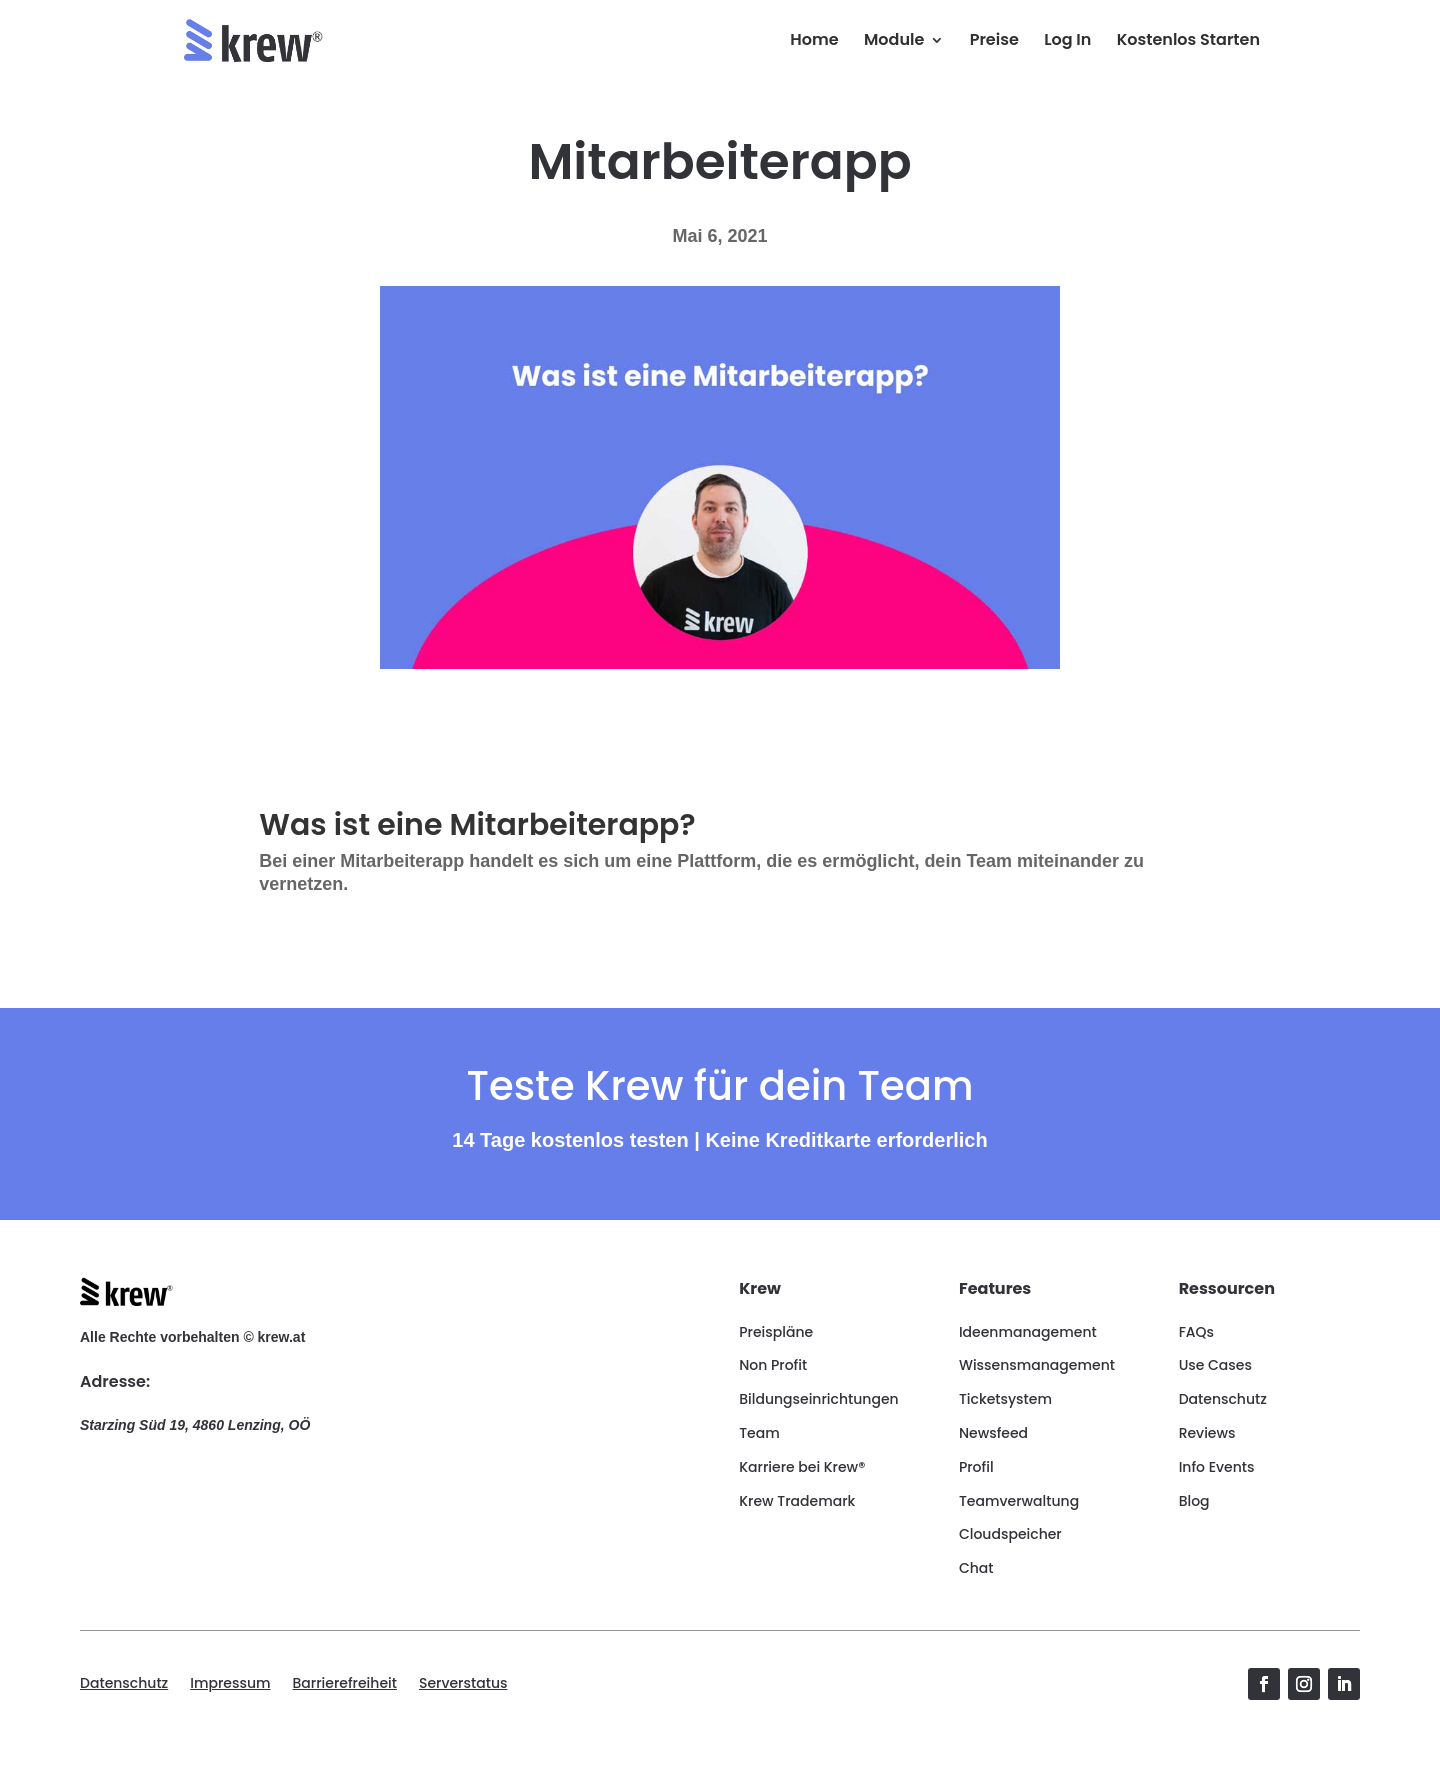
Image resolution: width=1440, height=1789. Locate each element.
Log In (1067, 42)
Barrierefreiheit (345, 1684)
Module (894, 42)
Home (814, 42)
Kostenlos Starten (1188, 42)
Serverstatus (463, 1684)
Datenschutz (124, 1684)
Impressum (230, 1684)
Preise (994, 42)
